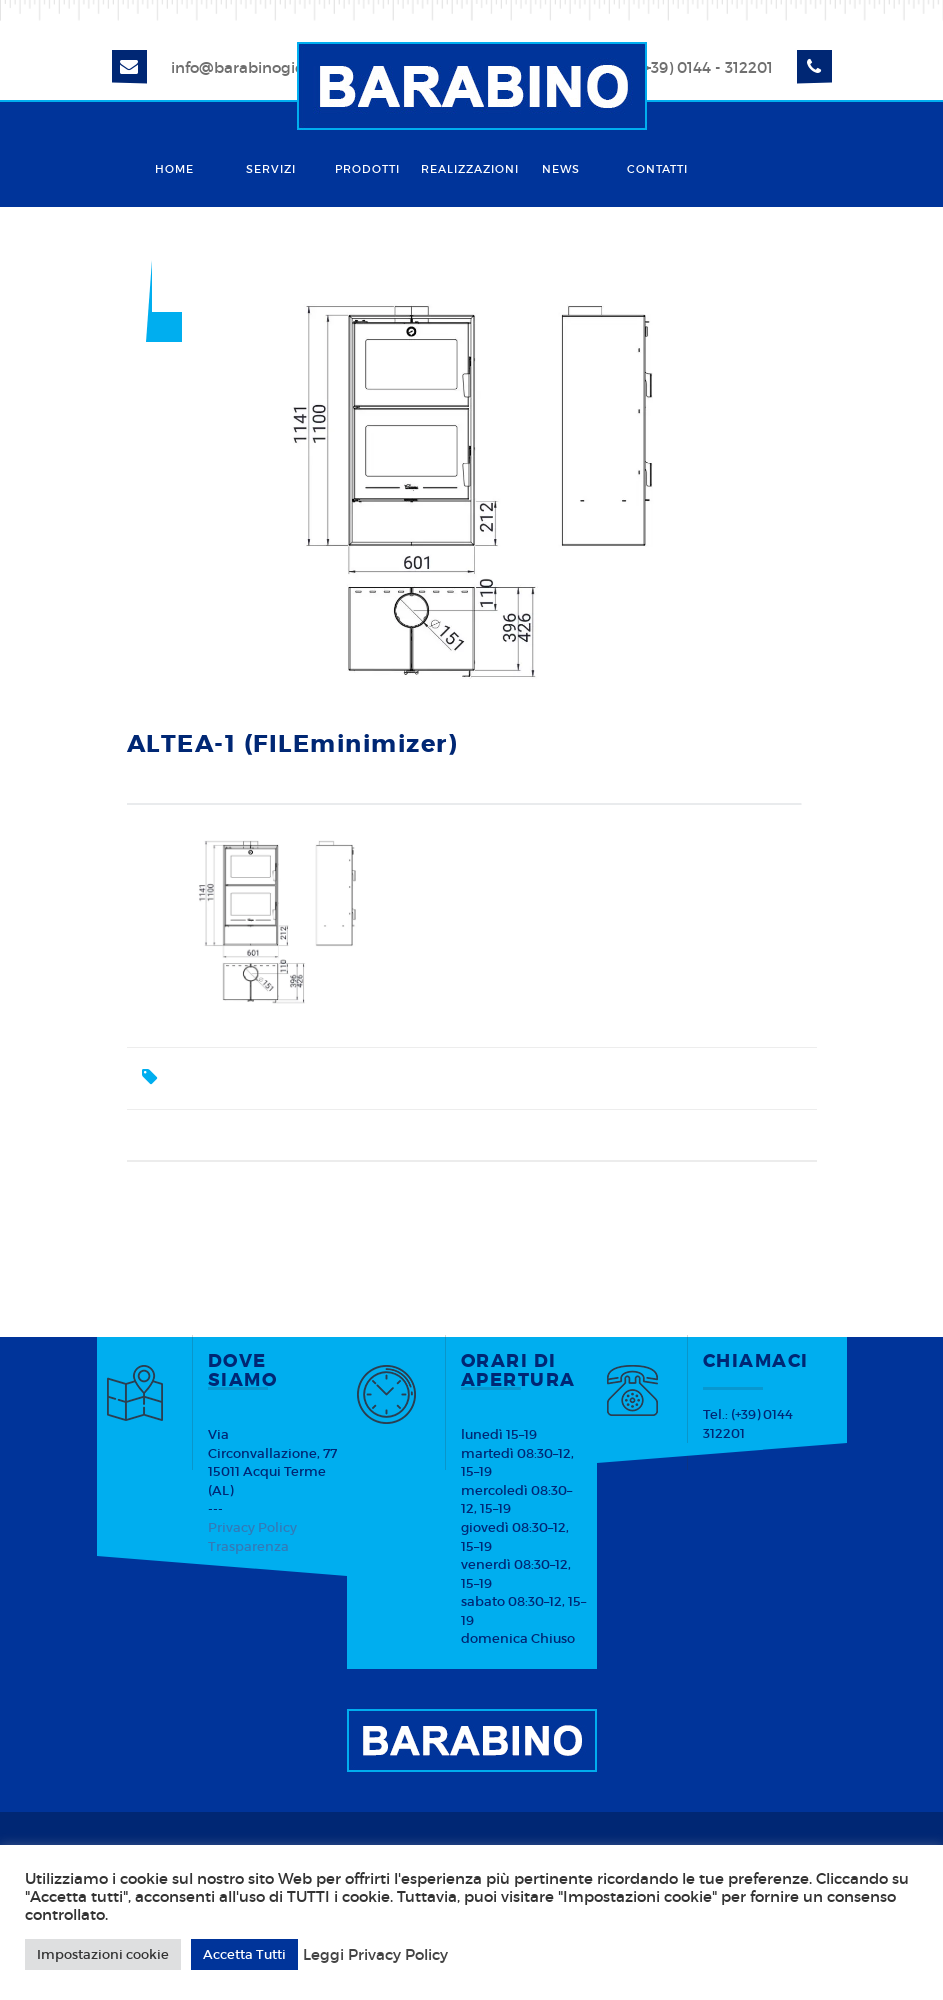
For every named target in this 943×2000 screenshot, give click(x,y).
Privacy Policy (252, 1527)
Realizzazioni (467, 169)
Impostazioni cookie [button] (103, 1954)
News (561, 169)
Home (174, 169)
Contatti (657, 169)
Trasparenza (248, 1546)
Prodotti (367, 169)
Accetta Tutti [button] (244, 1954)
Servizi (271, 169)
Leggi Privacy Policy (375, 1955)
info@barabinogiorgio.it (258, 67)
